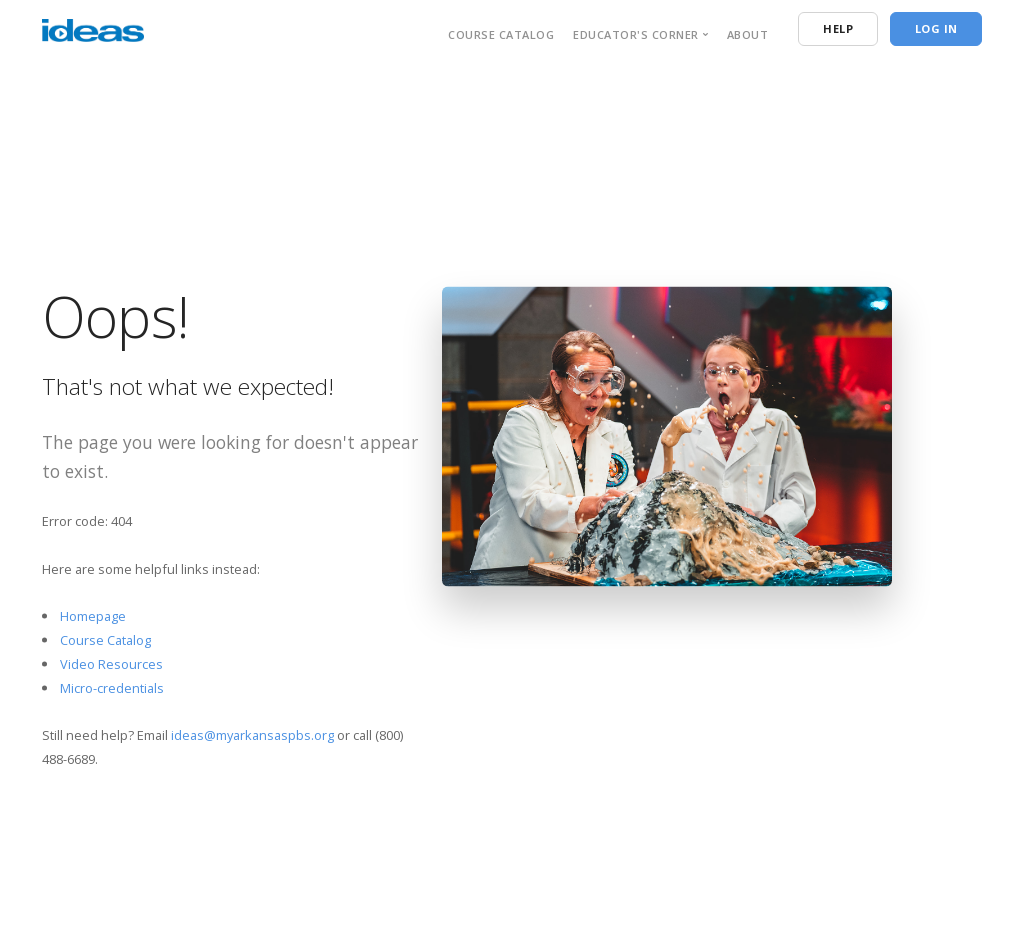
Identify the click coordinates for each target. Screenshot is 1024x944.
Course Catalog (501, 34)
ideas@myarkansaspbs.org (252, 735)
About (748, 34)
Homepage (93, 616)
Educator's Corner (636, 34)
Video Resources (111, 664)
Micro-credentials (112, 687)
